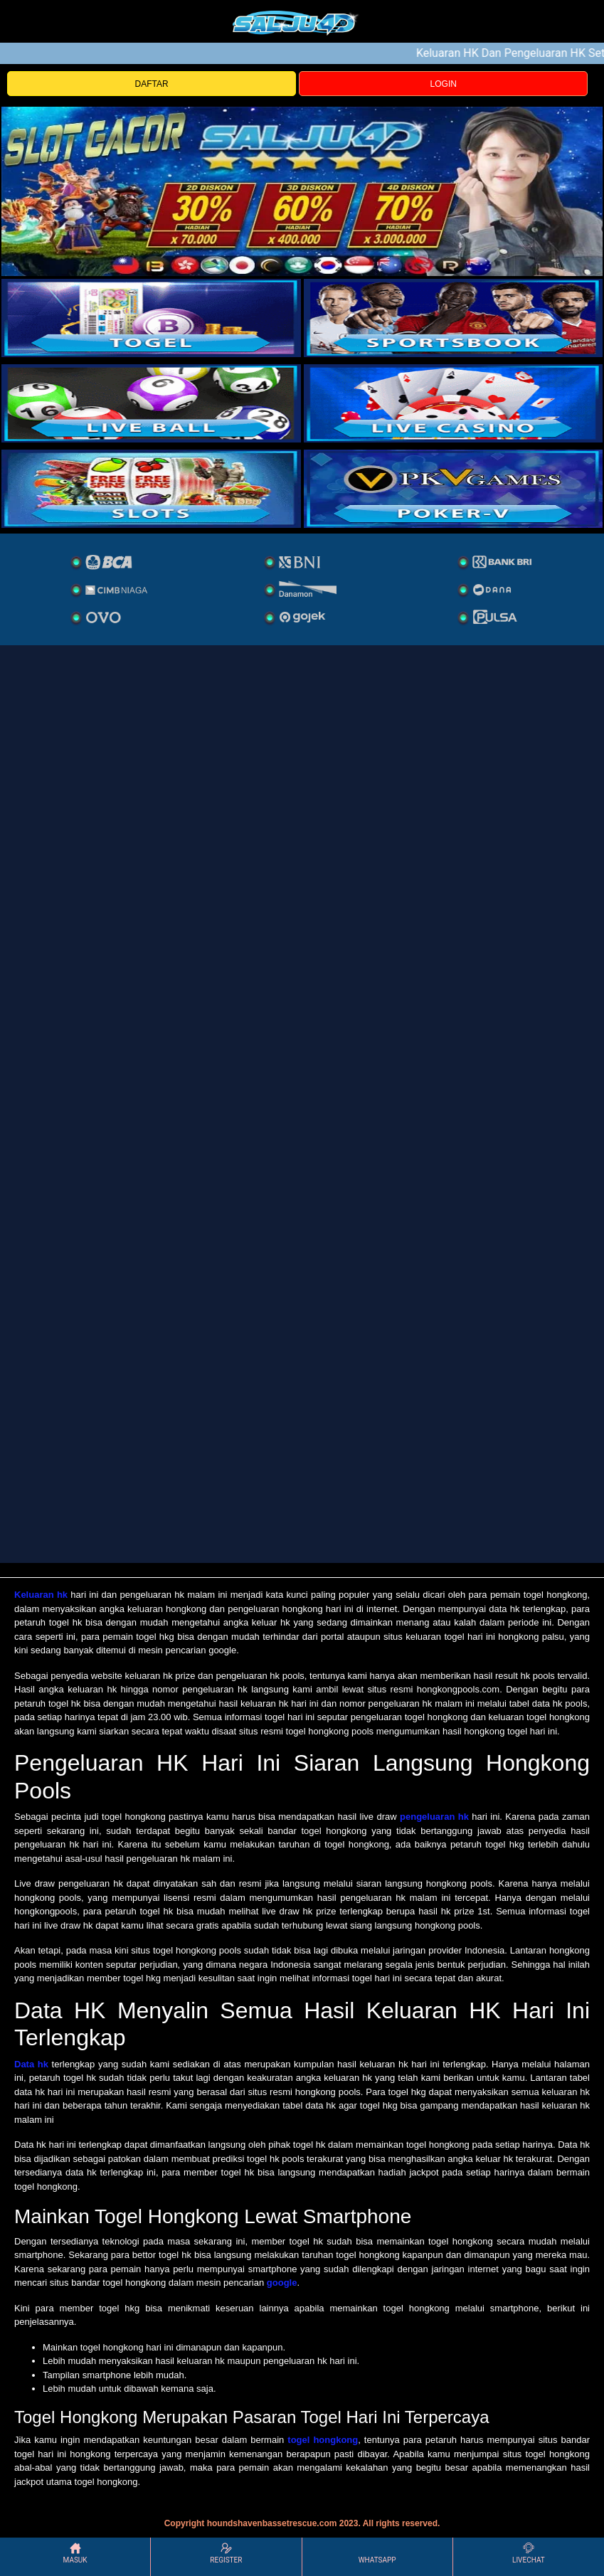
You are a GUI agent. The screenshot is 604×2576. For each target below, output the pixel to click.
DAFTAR (152, 84)
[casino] (453, 403)
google (282, 2282)
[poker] (151, 489)
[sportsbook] (151, 403)
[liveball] (453, 489)
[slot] (453, 318)
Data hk (31, 2064)
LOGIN (443, 84)
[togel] (151, 318)
